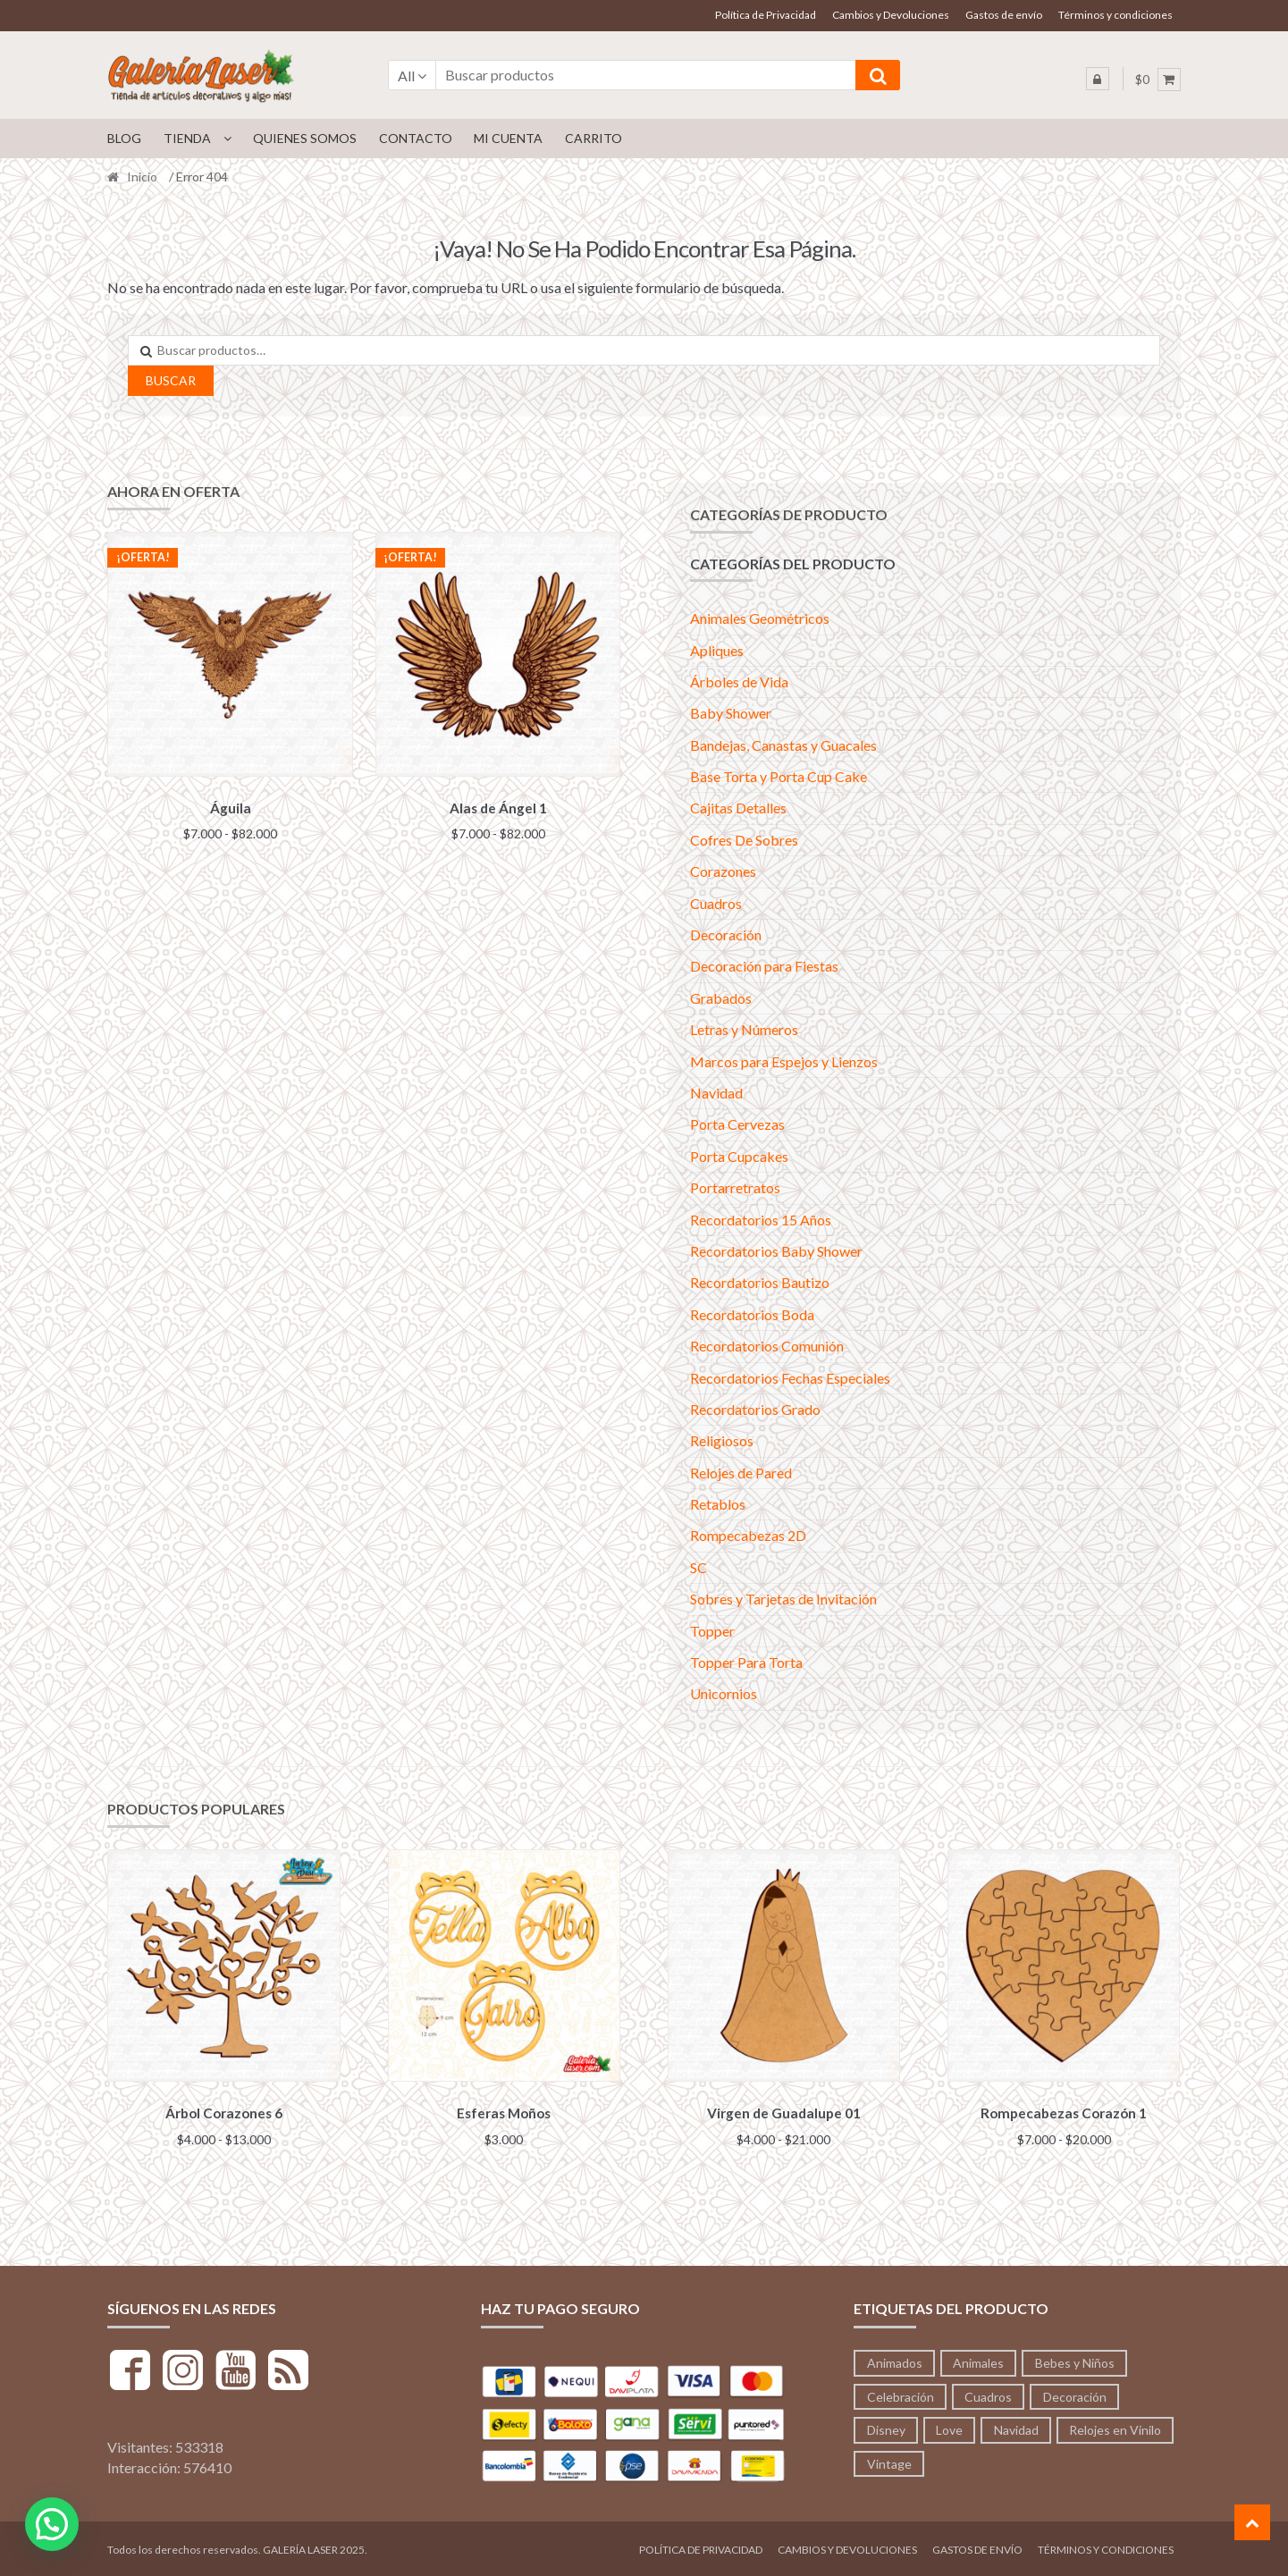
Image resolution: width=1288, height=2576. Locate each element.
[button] (52, 2524)
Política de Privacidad (765, 14)
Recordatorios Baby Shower (776, 1250)
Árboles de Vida (739, 681)
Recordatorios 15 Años (760, 1219)
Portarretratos (735, 1187)
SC (698, 1567)
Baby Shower (730, 712)
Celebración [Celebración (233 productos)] (900, 2393)
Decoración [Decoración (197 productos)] (1075, 2393)
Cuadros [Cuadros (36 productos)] (988, 2393)
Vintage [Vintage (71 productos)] (889, 2461)
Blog (124, 138)
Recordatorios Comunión (767, 1345)
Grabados (721, 997)
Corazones (723, 871)
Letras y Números (744, 1029)
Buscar (171, 380)
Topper (712, 1630)
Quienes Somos (305, 138)
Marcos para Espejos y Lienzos (784, 1061)
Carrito (593, 138)
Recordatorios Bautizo (759, 1282)
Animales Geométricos (759, 618)
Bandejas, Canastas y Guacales (783, 745)
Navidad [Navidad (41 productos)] (1016, 2427)
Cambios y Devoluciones (890, 14)
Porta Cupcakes (739, 1156)
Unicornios (723, 1693)
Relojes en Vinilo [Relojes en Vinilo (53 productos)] (1115, 2427)
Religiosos (721, 1440)
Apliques (717, 650)
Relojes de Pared (741, 1472)
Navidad (716, 1092)
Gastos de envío (1003, 14)
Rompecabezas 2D (748, 1535)
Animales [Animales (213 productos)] (978, 2360)
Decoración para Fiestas (764, 965)
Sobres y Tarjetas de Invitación (783, 1598)
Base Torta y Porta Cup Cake (778, 776)
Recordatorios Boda (752, 1314)
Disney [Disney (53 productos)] (886, 2427)
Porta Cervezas (737, 1123)
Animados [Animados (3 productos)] (894, 2360)
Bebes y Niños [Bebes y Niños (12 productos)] (1075, 2360)
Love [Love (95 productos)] (949, 2427)
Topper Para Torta (746, 1662)
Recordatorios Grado (755, 1409)
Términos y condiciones (1115, 14)
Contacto (415, 138)
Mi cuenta (508, 138)
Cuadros (716, 903)
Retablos (717, 1503)
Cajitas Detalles (738, 807)
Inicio (142, 176)
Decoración (726, 934)
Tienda (187, 138)
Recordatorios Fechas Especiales (790, 1377)
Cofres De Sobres (744, 839)
